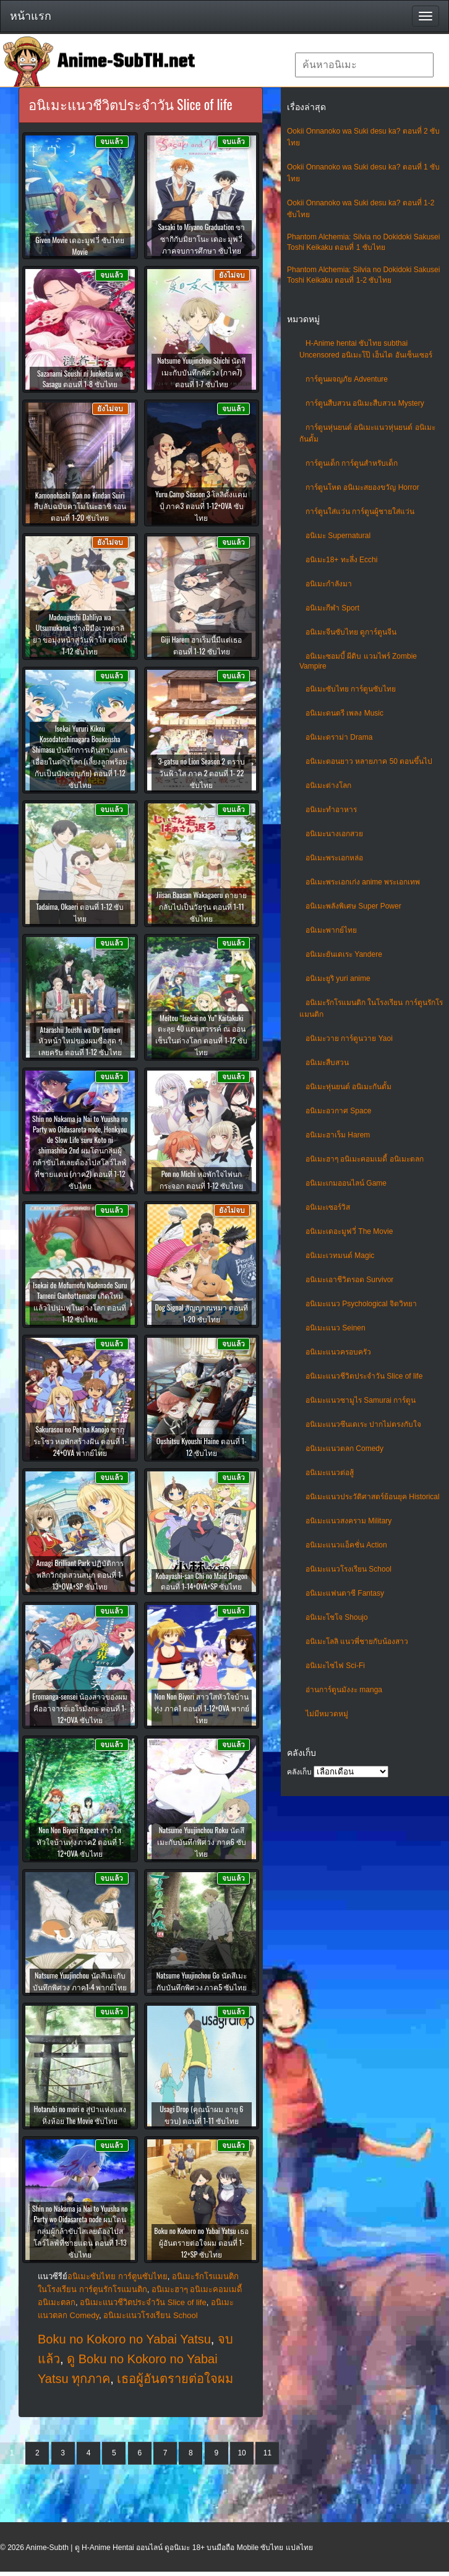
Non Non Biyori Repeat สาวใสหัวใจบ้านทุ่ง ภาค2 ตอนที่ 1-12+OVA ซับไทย (80, 1842)
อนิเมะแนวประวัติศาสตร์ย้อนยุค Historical (373, 1496)
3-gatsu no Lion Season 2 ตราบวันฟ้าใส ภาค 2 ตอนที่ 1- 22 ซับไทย (201, 773)
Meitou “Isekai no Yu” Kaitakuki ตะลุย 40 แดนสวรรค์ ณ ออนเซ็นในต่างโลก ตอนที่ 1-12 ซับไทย (201, 1034)
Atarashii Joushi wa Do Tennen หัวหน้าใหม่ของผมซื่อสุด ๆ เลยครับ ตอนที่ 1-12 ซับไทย (80, 1040)
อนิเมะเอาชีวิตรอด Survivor (349, 1279)
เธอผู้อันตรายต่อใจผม (175, 2379)
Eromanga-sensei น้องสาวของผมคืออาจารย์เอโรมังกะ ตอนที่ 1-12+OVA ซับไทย (79, 1708)
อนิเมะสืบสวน (327, 1062)
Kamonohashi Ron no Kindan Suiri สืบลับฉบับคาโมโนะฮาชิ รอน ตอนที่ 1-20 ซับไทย (80, 506)
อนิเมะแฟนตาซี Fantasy (345, 1593)
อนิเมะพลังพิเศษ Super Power (353, 906)
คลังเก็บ (299, 1772)
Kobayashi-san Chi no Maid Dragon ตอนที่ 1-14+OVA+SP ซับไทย (201, 1580)
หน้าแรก (30, 16)
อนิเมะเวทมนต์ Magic (340, 1255)
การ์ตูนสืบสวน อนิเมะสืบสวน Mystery (365, 403)
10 (241, 2453)
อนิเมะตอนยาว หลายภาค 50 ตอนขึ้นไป (369, 761)
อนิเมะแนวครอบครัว (338, 1352)
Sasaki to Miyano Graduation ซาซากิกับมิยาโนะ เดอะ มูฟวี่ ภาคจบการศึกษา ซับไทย (201, 238)
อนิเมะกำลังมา (329, 584)
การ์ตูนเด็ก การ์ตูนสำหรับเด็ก (352, 463)
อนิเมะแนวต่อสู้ (330, 1472)
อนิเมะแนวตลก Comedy (344, 1448)
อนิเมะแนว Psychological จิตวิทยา (361, 1303)
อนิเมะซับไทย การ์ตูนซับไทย (351, 689)
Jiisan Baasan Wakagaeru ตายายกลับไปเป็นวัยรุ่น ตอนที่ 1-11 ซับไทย (201, 906)
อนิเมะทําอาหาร (331, 809)
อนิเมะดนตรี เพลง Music (344, 713)
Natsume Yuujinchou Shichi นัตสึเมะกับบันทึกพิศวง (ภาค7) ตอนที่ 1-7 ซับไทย (201, 372)
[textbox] (364, 65)
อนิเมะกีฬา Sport (332, 608)
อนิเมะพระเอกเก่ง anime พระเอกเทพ (363, 882)
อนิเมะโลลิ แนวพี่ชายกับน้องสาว (357, 1641)
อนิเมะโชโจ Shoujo (337, 1617)
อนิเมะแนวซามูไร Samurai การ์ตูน (361, 1400)
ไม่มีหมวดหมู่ (327, 1713)
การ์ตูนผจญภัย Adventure (347, 379)
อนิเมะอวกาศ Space (338, 1110)
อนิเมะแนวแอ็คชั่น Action (346, 1545)
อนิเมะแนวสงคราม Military (348, 1521)
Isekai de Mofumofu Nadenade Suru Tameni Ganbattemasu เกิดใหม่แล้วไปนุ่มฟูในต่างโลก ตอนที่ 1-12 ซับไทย (80, 1302)
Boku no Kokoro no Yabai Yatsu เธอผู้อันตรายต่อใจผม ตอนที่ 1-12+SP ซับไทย (201, 2242)
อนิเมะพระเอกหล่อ (334, 858)
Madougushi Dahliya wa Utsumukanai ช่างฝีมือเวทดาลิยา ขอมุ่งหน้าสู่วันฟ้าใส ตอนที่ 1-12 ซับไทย (80, 634)
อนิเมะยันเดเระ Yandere (344, 954)
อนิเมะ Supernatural (338, 535)
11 (267, 2453)
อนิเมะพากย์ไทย (331, 930)
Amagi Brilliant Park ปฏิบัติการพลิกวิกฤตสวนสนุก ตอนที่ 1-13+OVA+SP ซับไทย (80, 1574)
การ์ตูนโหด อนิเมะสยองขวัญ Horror (362, 487)
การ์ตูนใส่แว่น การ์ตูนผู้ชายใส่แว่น (360, 511)
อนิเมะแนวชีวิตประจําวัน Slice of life (364, 1376)
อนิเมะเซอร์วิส (328, 1207)
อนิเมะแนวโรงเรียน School (348, 1569)
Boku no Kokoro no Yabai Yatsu (124, 2339)
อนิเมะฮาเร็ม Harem (338, 1135)
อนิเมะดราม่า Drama (339, 737)
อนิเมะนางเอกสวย (334, 833)
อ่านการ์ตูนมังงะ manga (344, 1689)
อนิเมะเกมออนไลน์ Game (346, 1183)
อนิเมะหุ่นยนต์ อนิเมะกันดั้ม (348, 1086)
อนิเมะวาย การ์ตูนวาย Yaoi (349, 1038)
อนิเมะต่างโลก (328, 785)
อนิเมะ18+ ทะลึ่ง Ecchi (341, 559)
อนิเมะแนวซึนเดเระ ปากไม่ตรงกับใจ (363, 1424)
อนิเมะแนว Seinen (336, 1328)
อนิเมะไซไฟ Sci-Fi (335, 1665)
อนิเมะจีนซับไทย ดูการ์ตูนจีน (351, 632)
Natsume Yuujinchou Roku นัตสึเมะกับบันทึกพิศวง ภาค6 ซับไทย (201, 1842)
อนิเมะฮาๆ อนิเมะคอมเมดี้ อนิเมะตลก (365, 1159)
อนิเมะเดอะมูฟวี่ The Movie (349, 1231)
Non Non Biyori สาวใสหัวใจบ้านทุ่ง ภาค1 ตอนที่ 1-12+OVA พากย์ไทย (201, 1708)
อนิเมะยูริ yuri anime (338, 978)
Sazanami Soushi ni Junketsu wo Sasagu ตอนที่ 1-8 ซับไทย (79, 378)
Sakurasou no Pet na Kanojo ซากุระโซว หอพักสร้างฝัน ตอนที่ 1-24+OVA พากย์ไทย (80, 1441)
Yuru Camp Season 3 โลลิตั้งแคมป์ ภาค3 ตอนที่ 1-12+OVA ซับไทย (201, 506)
